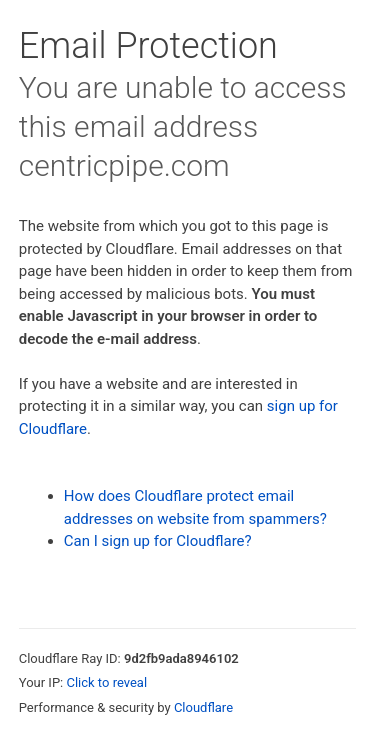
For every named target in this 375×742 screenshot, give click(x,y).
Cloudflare (203, 707)
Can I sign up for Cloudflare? (158, 541)
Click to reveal (106, 682)
